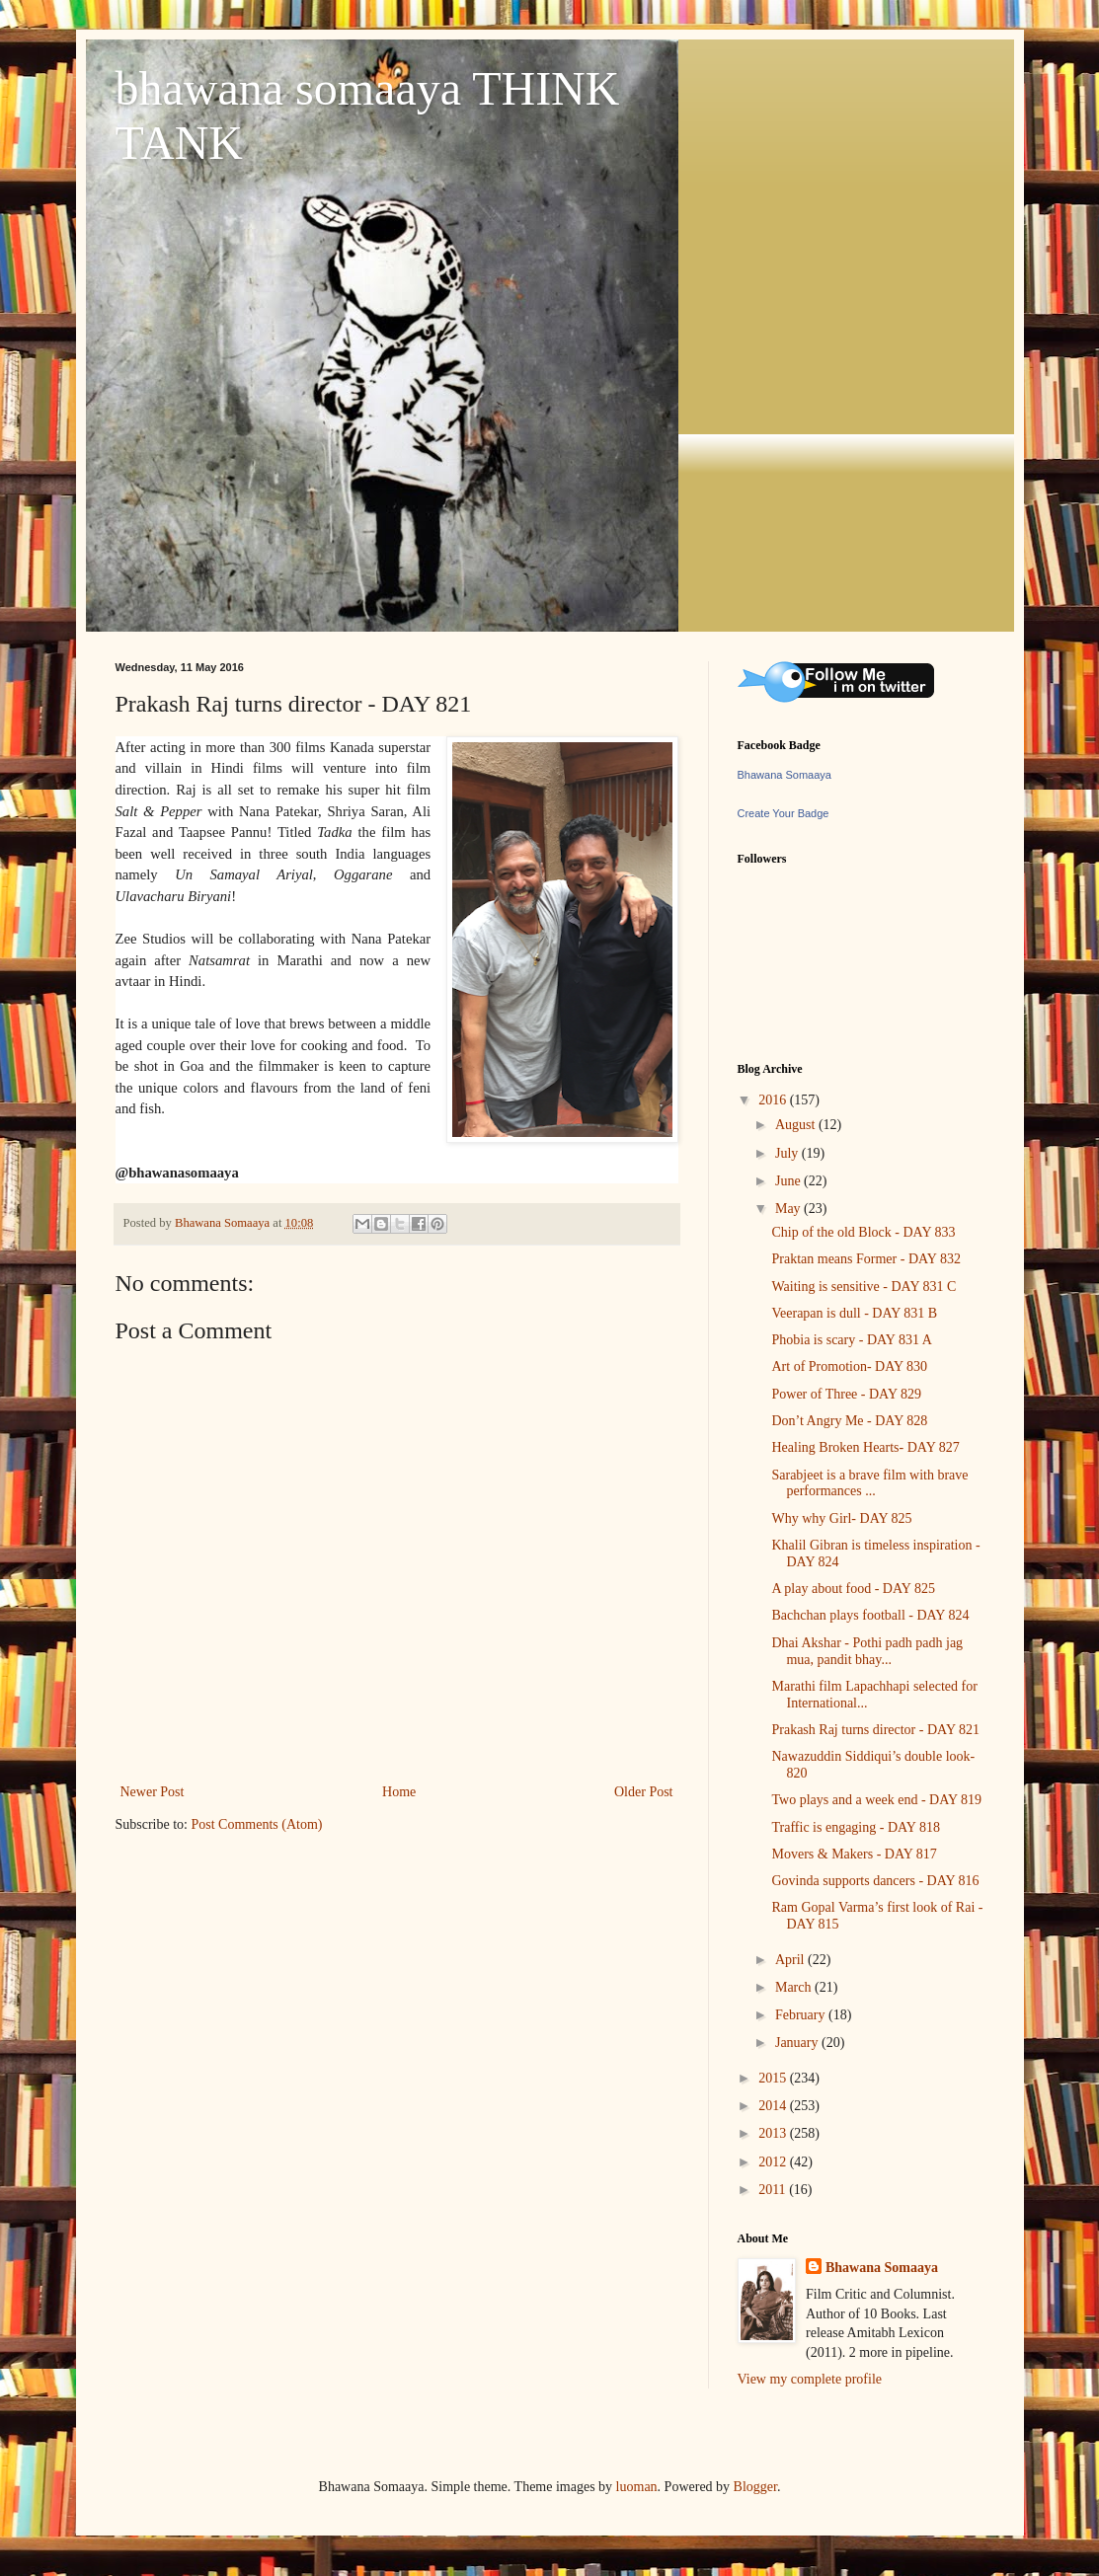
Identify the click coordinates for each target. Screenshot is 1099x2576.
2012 (774, 2162)
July (788, 1153)
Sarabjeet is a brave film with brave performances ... (869, 1483)
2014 (774, 2105)
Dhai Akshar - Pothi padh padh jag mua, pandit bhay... (867, 1651)
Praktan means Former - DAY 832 (865, 1258)
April (791, 1959)
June (789, 1181)
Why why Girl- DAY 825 (841, 1518)
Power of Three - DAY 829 (846, 1394)
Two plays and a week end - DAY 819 (876, 1799)
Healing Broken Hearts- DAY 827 (865, 1447)
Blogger (755, 2486)
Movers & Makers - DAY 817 (853, 1854)
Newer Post (152, 1791)
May (789, 1208)
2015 (774, 2078)
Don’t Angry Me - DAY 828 (849, 1420)
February (801, 2015)
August (797, 1124)
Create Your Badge (783, 813)
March (795, 1987)
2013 (774, 2133)
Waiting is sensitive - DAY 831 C (863, 1286)
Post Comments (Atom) (257, 1824)
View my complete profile (810, 2379)
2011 (773, 2189)
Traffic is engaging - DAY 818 (855, 1827)
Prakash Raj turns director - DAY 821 (875, 1729)
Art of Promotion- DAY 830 (849, 1366)
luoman (637, 2486)
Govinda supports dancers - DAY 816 (875, 1880)
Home (399, 1791)
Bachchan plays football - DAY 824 (870, 1615)
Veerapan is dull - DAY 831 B (854, 1313)
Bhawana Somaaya (784, 775)
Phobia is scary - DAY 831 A (851, 1339)
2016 (774, 1100)
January (798, 2042)
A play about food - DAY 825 (852, 1588)
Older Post (643, 1791)
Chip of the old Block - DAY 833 (863, 1232)
